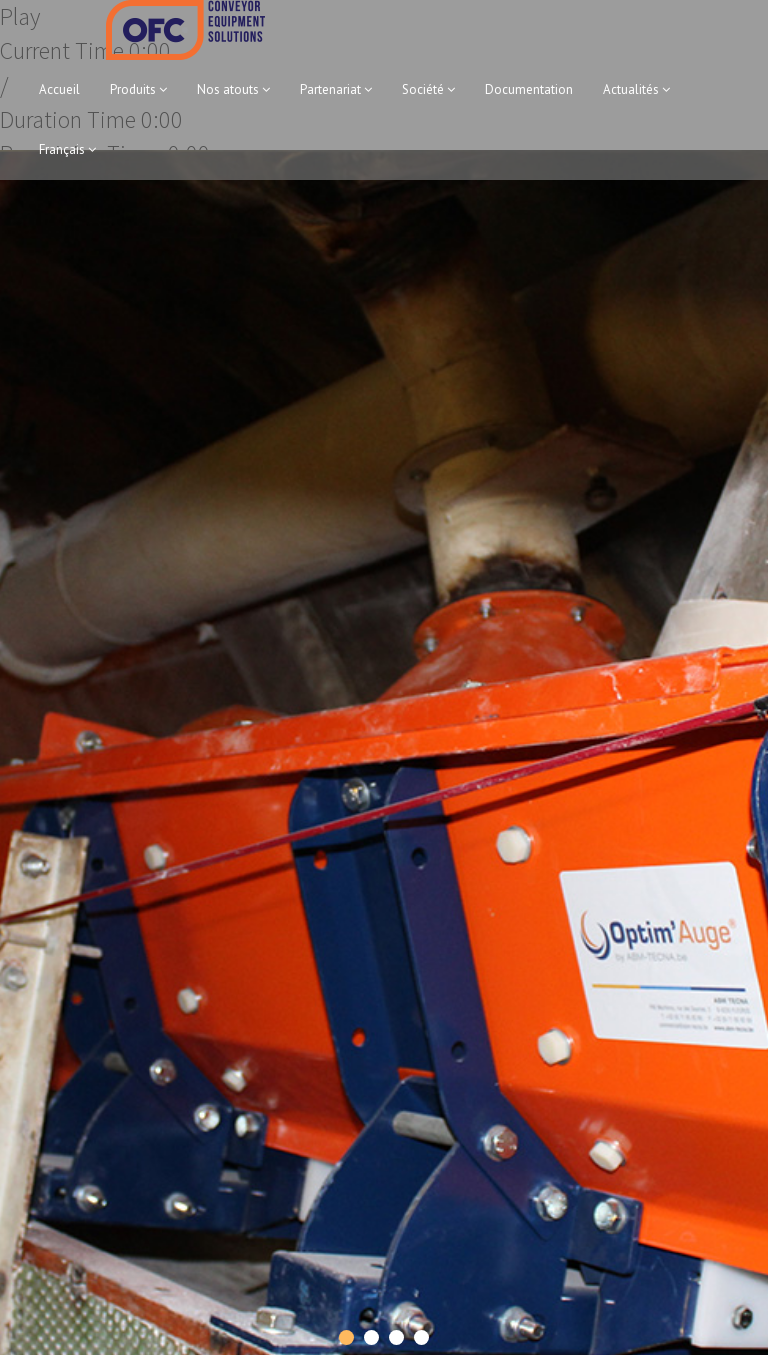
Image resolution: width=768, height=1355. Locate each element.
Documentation (529, 89)
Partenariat (336, 89)
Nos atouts (233, 89)
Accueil (59, 89)
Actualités (636, 89)
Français (67, 149)
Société (428, 89)
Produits (138, 89)
